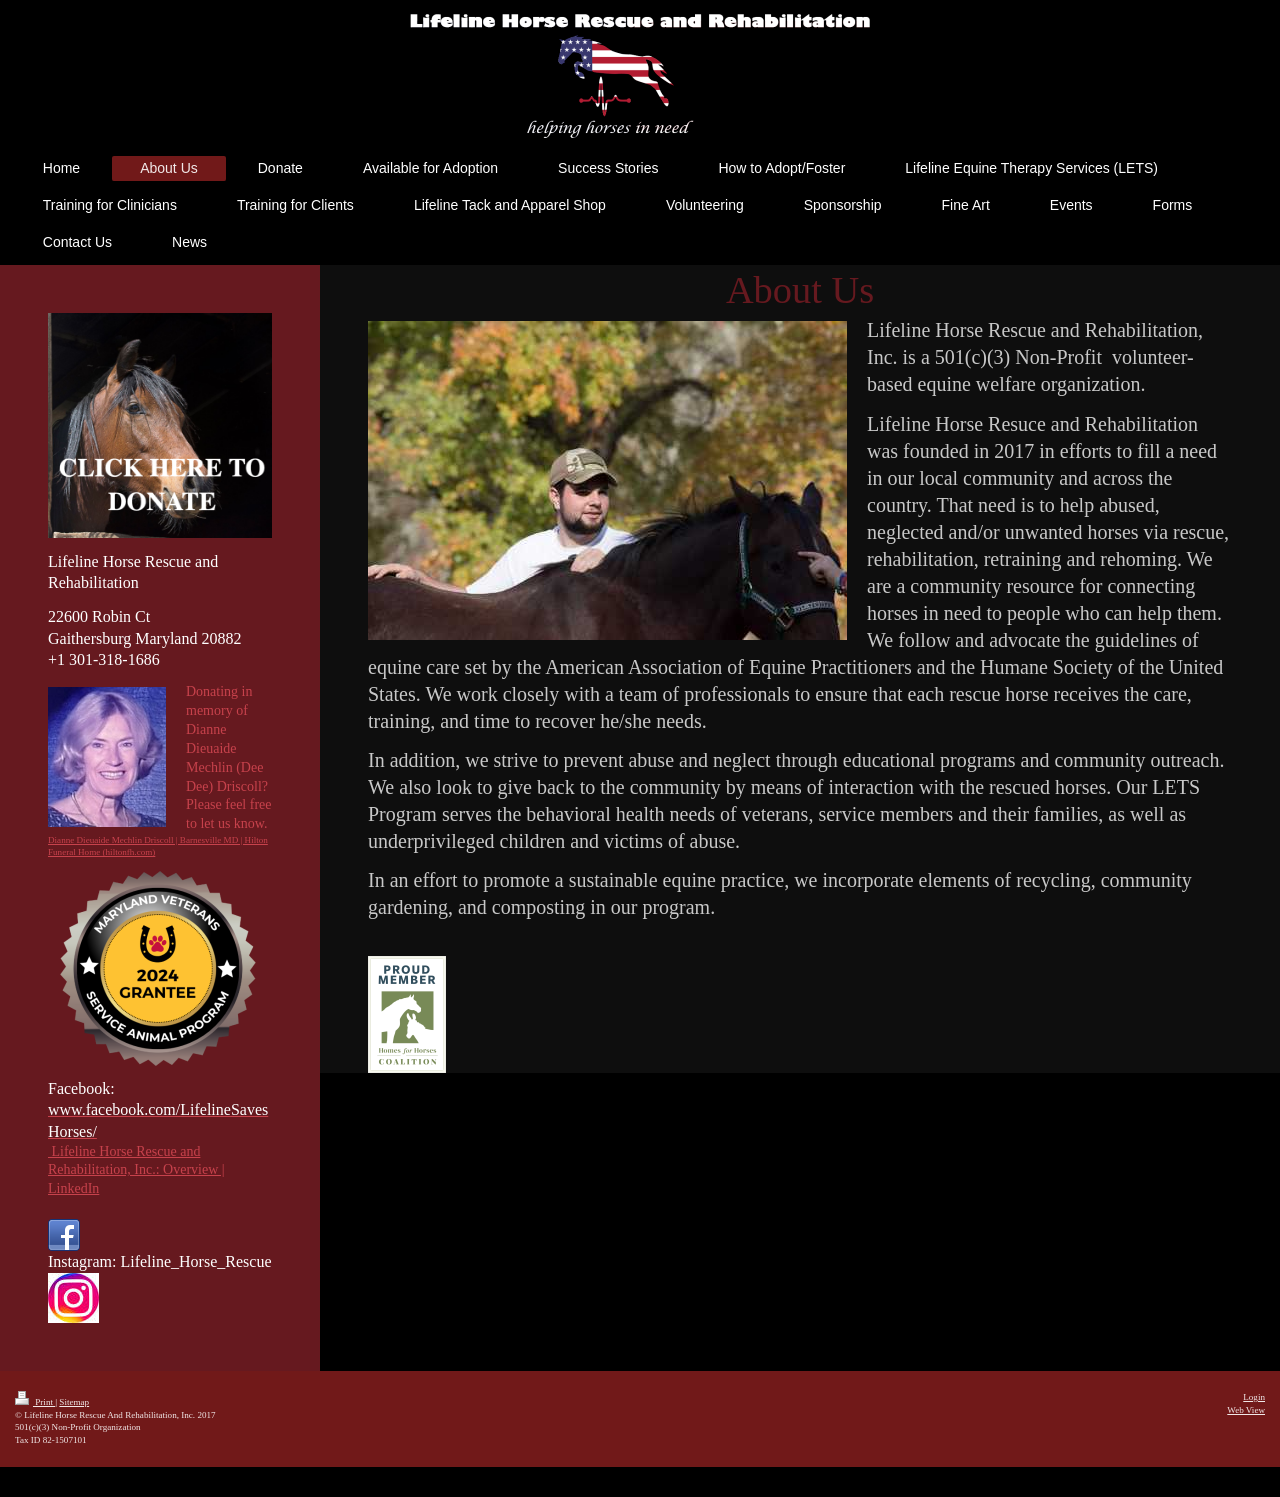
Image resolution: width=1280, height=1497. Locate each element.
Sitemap (74, 1402)
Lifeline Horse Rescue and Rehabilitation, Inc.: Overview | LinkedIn (136, 1170)
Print (35, 1402)
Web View (1246, 1410)
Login (1254, 1397)
